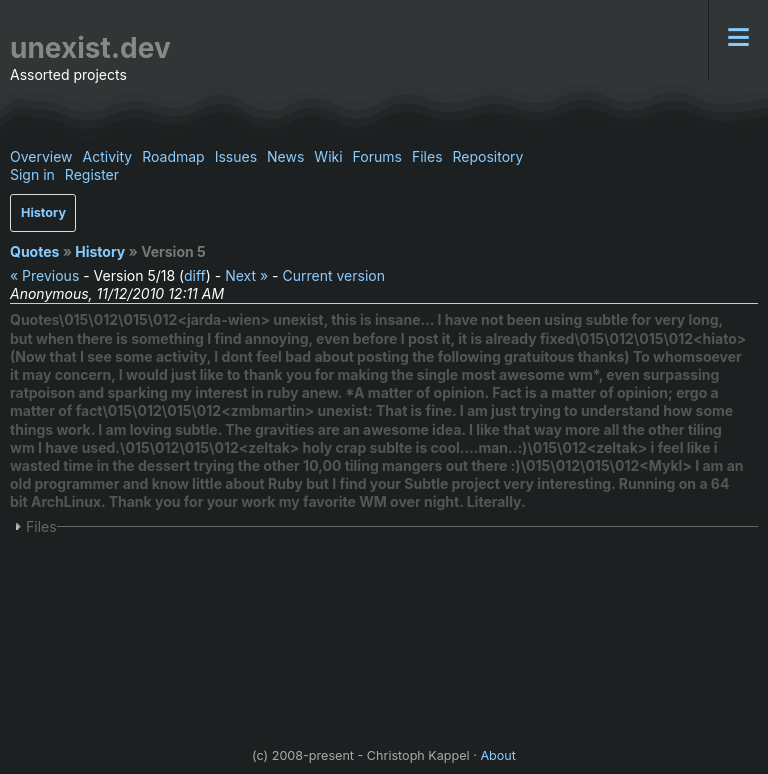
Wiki (328, 156)
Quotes (34, 251)
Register (92, 174)
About (498, 755)
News (285, 156)
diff (195, 275)
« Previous (44, 275)
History (43, 212)
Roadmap (173, 156)
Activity (108, 156)
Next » (246, 275)
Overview (41, 156)
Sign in (32, 174)
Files (427, 156)
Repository (488, 156)
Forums (377, 156)
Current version (333, 275)
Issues (236, 156)
